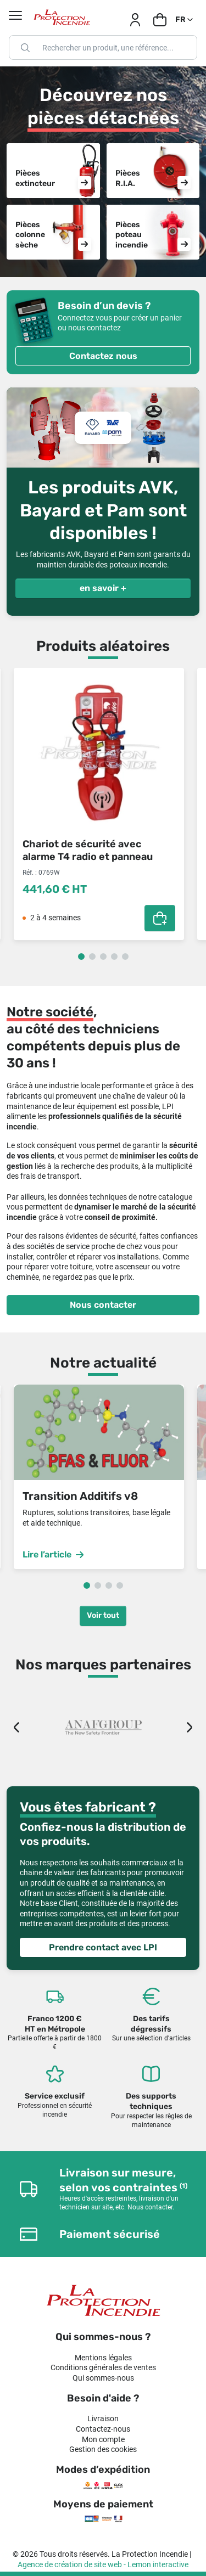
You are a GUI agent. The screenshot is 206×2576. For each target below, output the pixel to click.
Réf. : (30, 872)
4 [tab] (114, 956)
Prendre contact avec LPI (103, 1947)
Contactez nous (103, 356)
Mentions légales (103, 2357)
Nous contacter (103, 1305)
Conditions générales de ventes (103, 2367)
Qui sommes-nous (103, 2377)
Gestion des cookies (103, 2449)
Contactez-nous (103, 2429)
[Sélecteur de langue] (184, 20)
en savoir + (103, 588)
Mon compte (103, 2439)
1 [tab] (81, 956)
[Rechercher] (103, 47)
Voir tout (103, 1615)
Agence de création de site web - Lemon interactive (103, 2564)
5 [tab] (125, 956)
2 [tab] (92, 956)
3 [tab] (103, 956)
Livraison (103, 2418)
